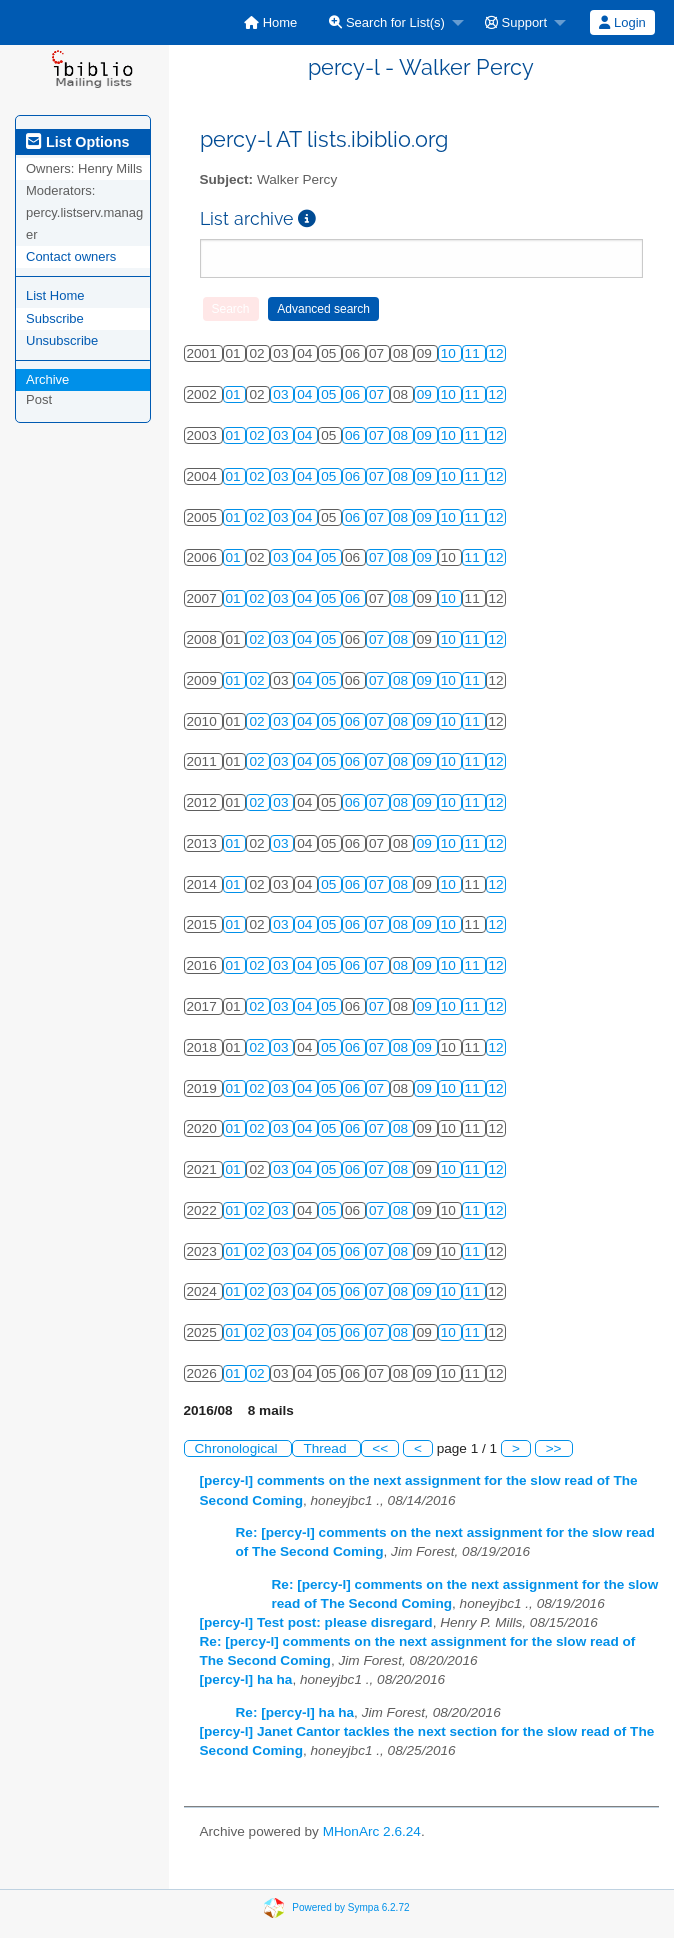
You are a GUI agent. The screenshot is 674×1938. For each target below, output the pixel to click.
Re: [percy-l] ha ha (295, 1712)
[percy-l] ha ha (246, 1679)
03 (282, 394)
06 (354, 394)
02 (258, 435)
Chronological (238, 1448)
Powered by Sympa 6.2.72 (350, 1906)
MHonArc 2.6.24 (372, 1831)
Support (516, 22)
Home (270, 22)
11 (474, 353)
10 (450, 353)
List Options (77, 142)
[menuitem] (270, 22)
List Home (55, 295)
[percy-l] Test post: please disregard (316, 1622)
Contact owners (71, 256)
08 (402, 435)
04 (306, 394)
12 (496, 353)
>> (554, 1448)
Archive (47, 379)
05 (330, 394)
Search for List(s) (387, 22)
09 (426, 394)
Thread (326, 1448)
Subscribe (55, 318)
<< (380, 1448)
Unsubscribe (62, 340)
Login (622, 22)
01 (235, 394)
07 (378, 394)
